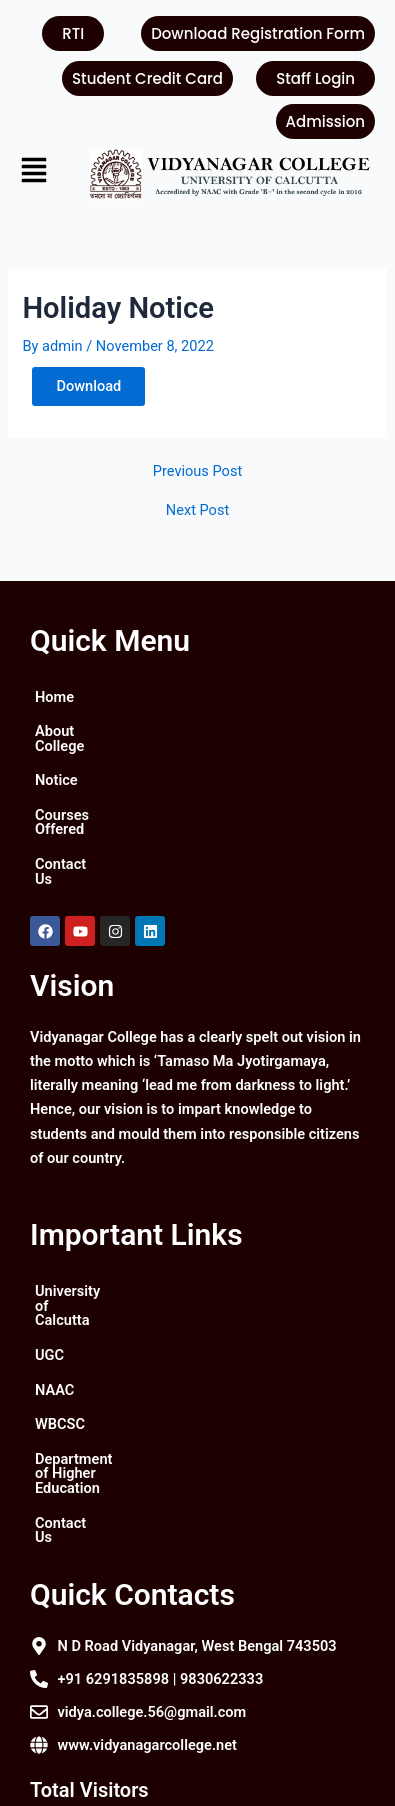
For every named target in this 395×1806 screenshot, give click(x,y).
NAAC (54, 1317)
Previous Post (197, 471)
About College (81, 731)
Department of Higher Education (140, 1386)
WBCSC (60, 1351)
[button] (39, 172)
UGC (49, 1282)
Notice (56, 766)
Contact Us (71, 835)
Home (54, 697)
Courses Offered (88, 800)
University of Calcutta (105, 1247)
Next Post (197, 510)
